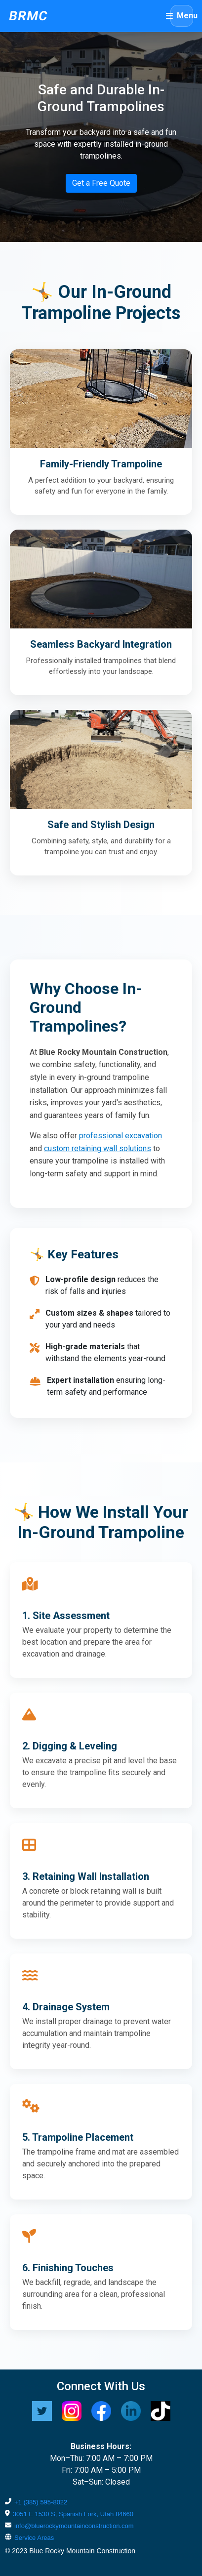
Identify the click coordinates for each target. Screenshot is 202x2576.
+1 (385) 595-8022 (40, 2502)
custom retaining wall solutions (97, 1148)
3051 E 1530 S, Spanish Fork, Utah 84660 (73, 2514)
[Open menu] (181, 16)
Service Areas (34, 2537)
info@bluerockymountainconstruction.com (74, 2526)
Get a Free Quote (101, 183)
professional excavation (120, 1135)
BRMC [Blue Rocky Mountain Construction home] (27, 15)
